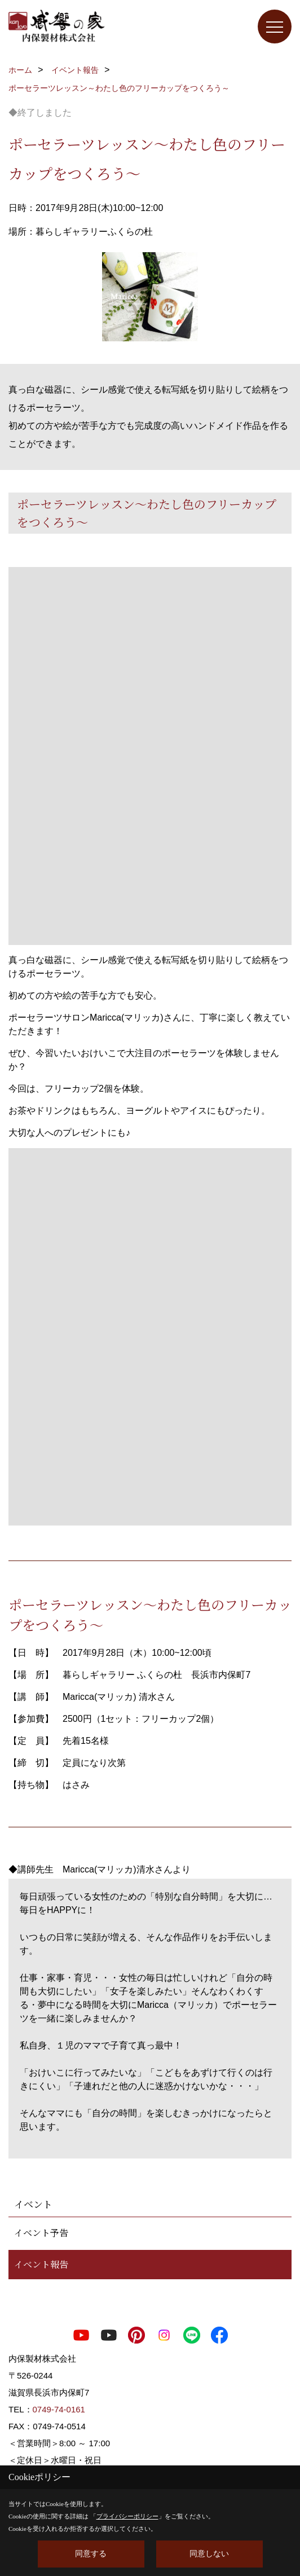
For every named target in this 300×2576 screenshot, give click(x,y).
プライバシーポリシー (127, 2516)
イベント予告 (41, 2232)
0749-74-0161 (59, 2409)
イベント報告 (41, 2264)
